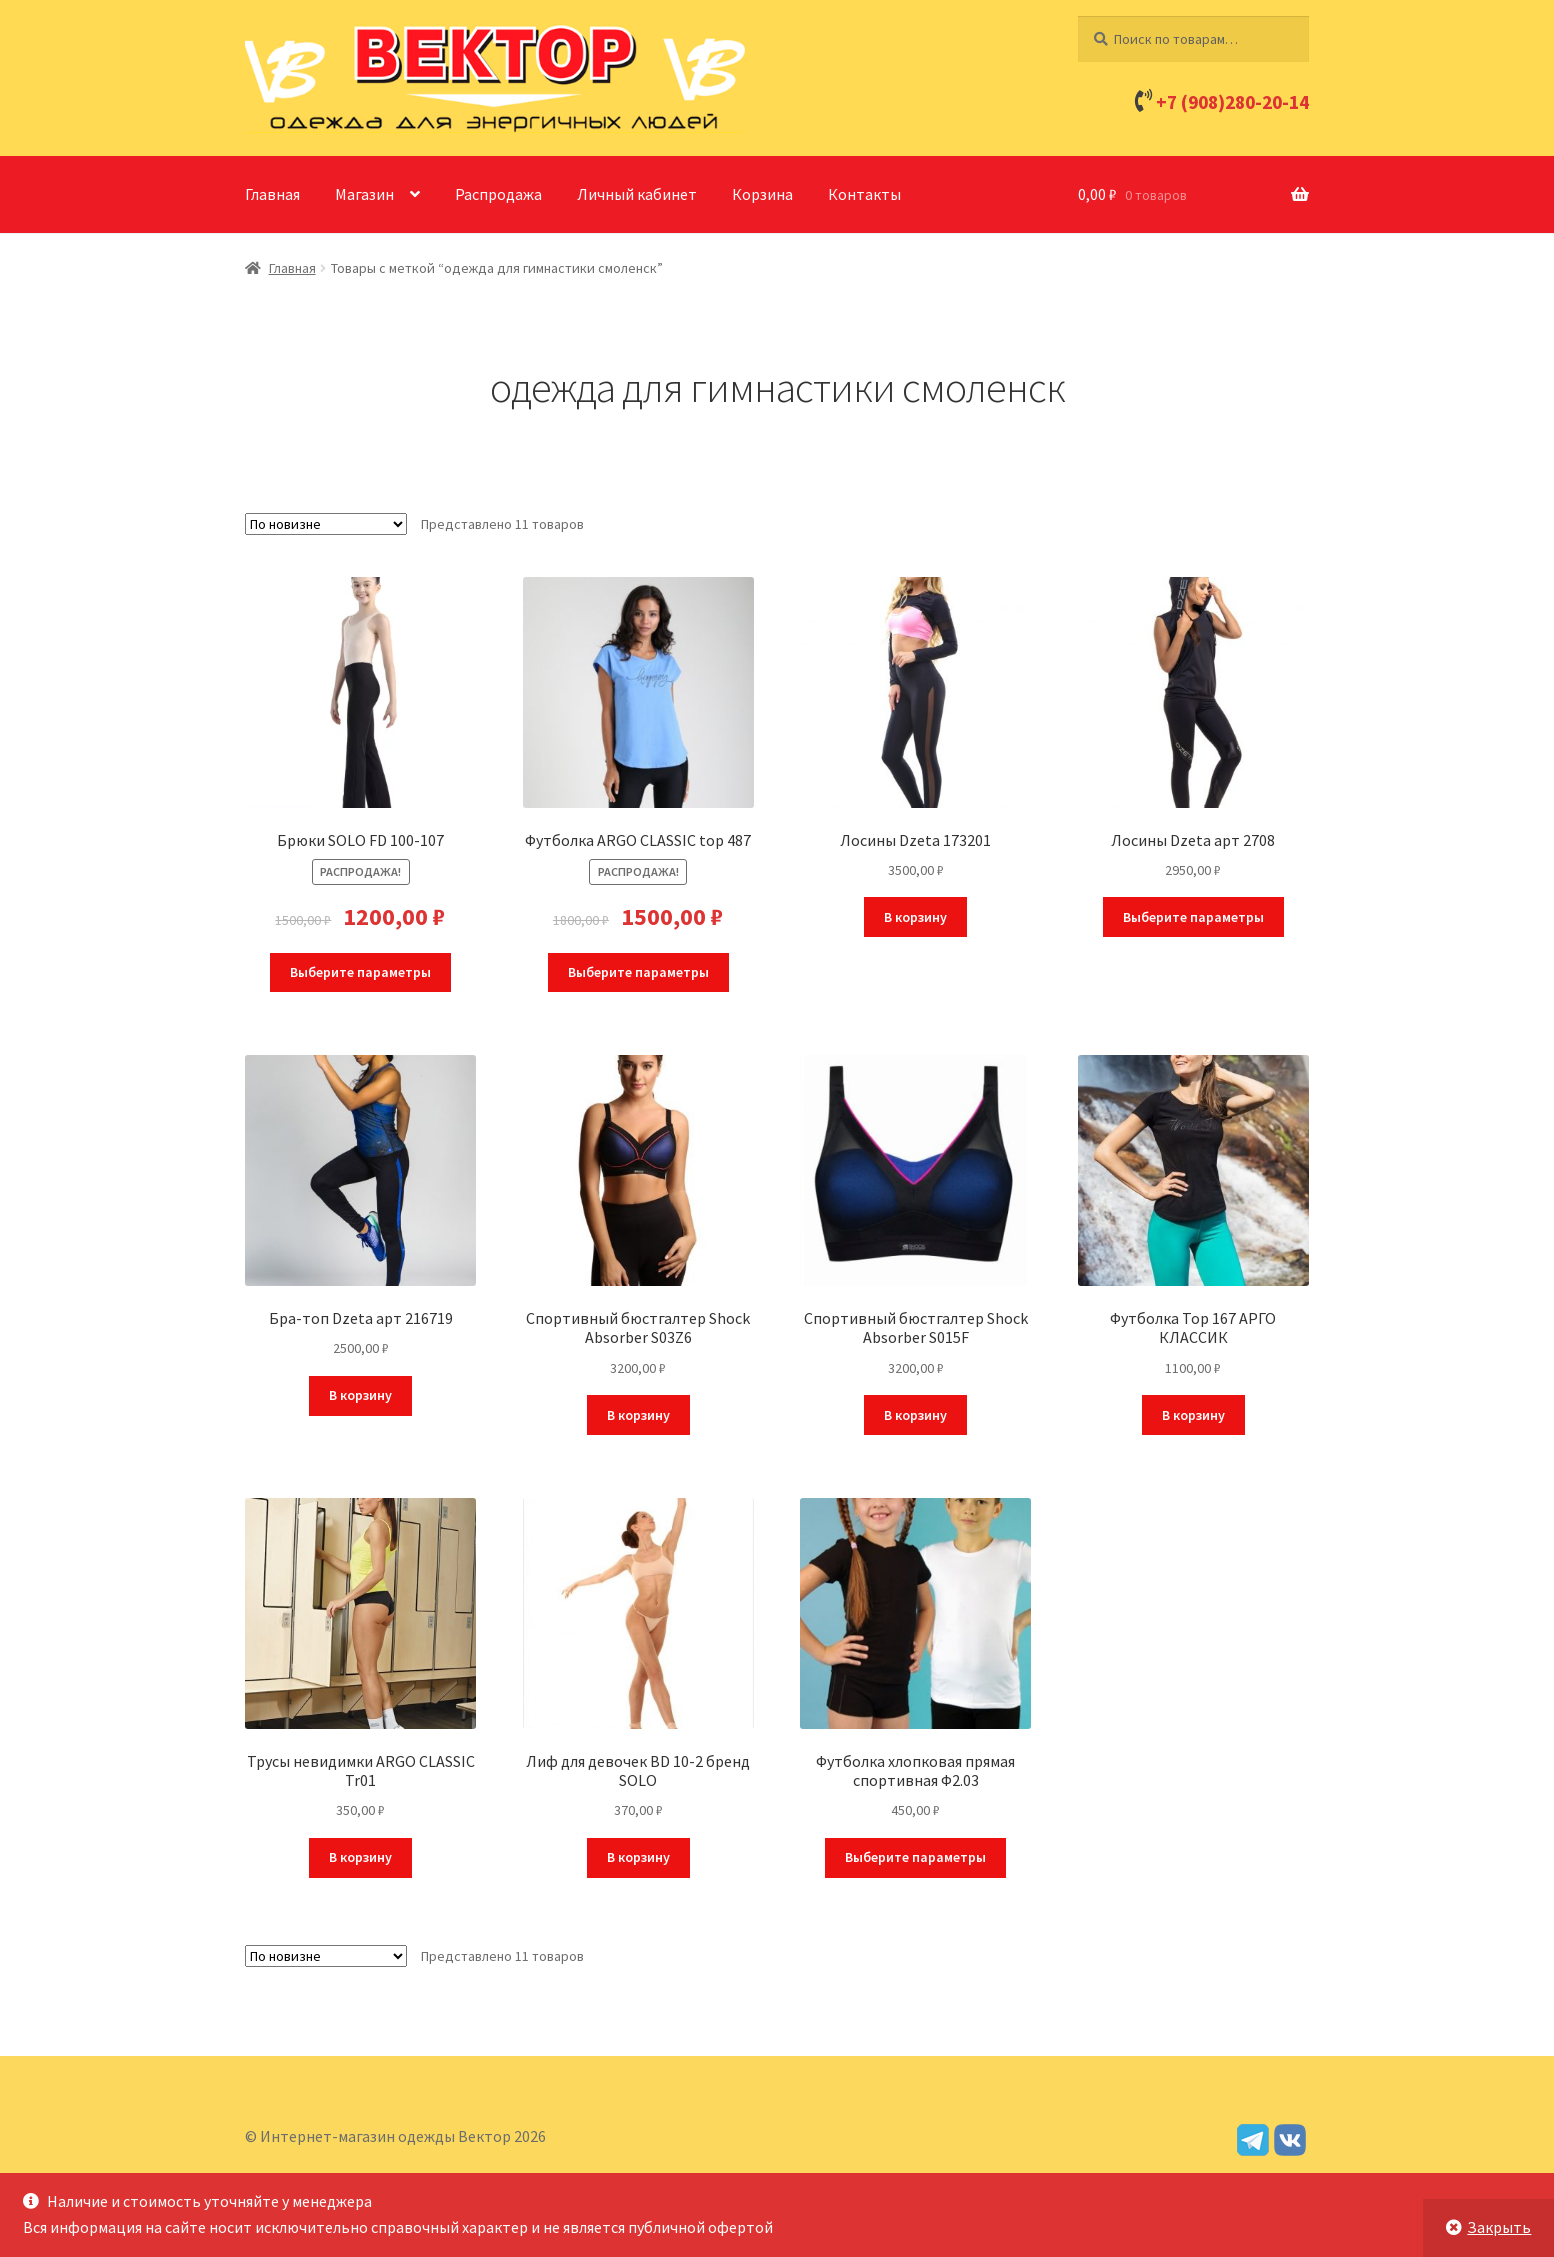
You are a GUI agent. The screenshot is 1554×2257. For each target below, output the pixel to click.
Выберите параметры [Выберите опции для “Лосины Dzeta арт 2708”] (1193, 917)
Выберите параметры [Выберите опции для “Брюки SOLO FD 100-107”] (360, 972)
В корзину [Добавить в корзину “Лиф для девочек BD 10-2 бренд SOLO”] (638, 1857)
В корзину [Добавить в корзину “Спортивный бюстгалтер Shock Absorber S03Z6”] (638, 1415)
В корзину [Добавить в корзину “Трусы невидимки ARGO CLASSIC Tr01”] (360, 1857)
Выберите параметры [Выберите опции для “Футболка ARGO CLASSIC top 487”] (638, 972)
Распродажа (498, 194)
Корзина (762, 194)
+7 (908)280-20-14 (1232, 102)
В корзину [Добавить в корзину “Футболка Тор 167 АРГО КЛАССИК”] (1193, 1415)
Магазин (364, 194)
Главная (272, 194)
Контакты (864, 194)
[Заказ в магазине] (326, 524)
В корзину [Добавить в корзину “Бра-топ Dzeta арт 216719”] (360, 1395)
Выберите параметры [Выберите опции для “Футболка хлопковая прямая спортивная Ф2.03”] (915, 1857)
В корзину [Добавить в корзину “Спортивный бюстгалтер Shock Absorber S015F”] (915, 1415)
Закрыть (1499, 2227)
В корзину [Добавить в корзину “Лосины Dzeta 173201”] (915, 917)
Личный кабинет (637, 194)
